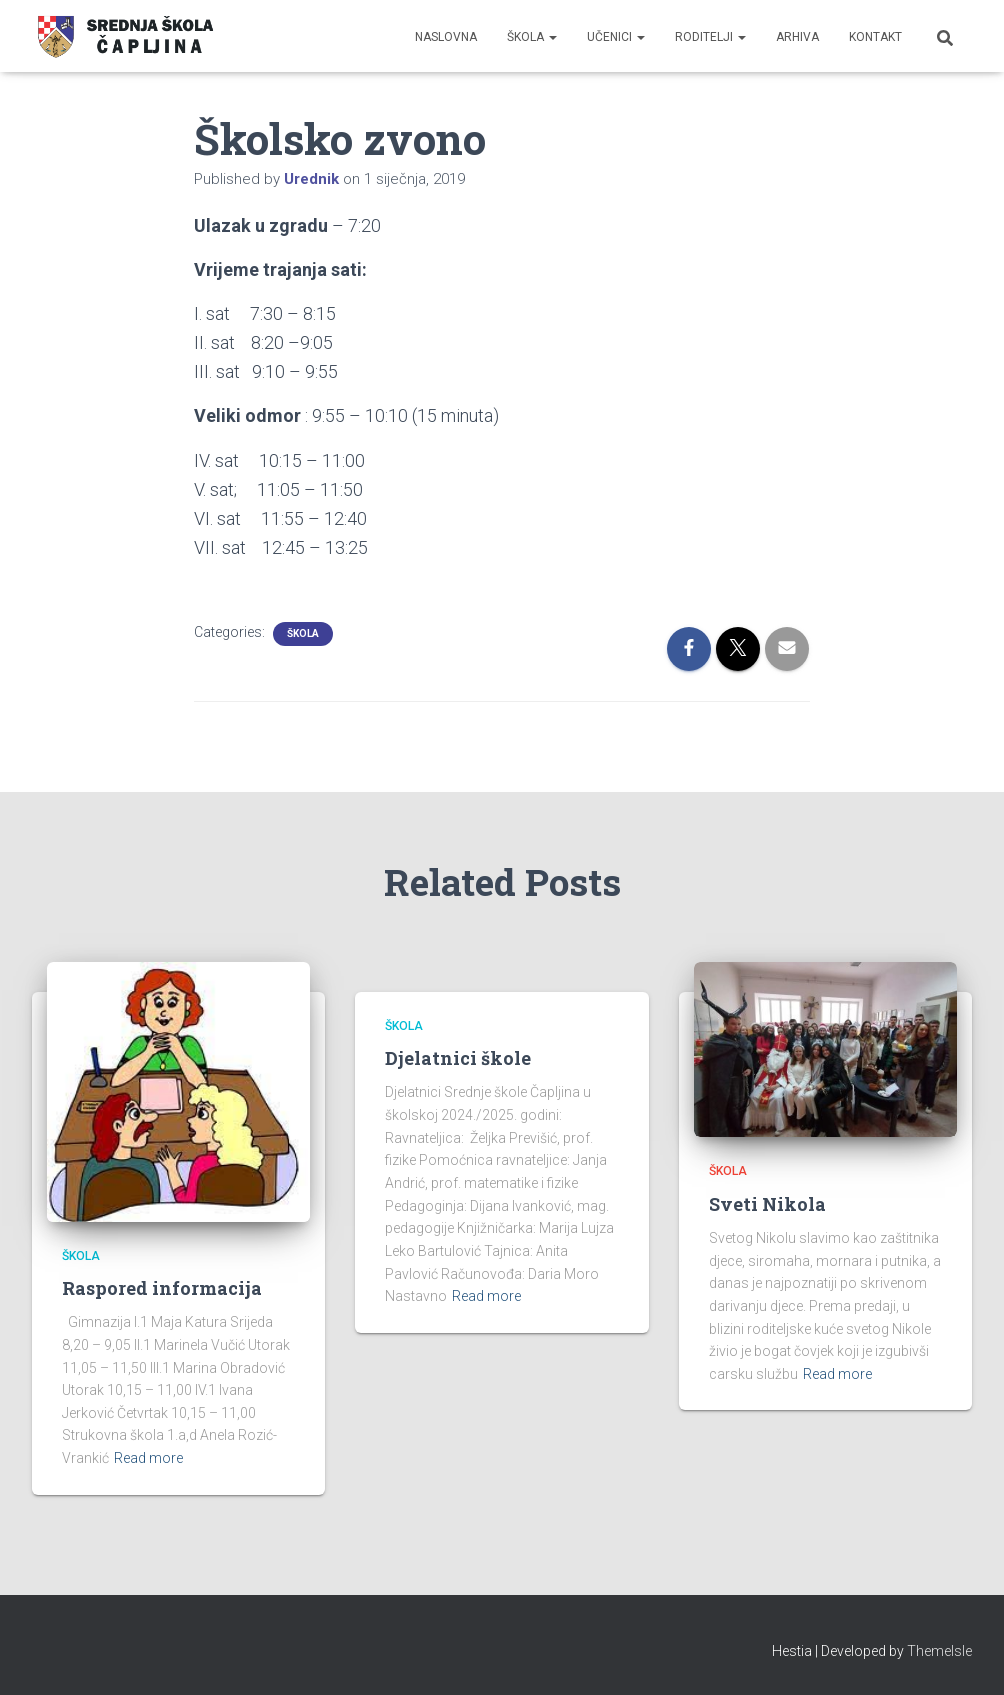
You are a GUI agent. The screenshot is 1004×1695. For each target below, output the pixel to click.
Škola (532, 37)
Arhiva (797, 37)
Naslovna (446, 37)
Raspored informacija (162, 1288)
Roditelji (710, 37)
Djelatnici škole (458, 1058)
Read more (148, 1458)
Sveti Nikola (767, 1204)
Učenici (616, 37)
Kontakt (875, 37)
